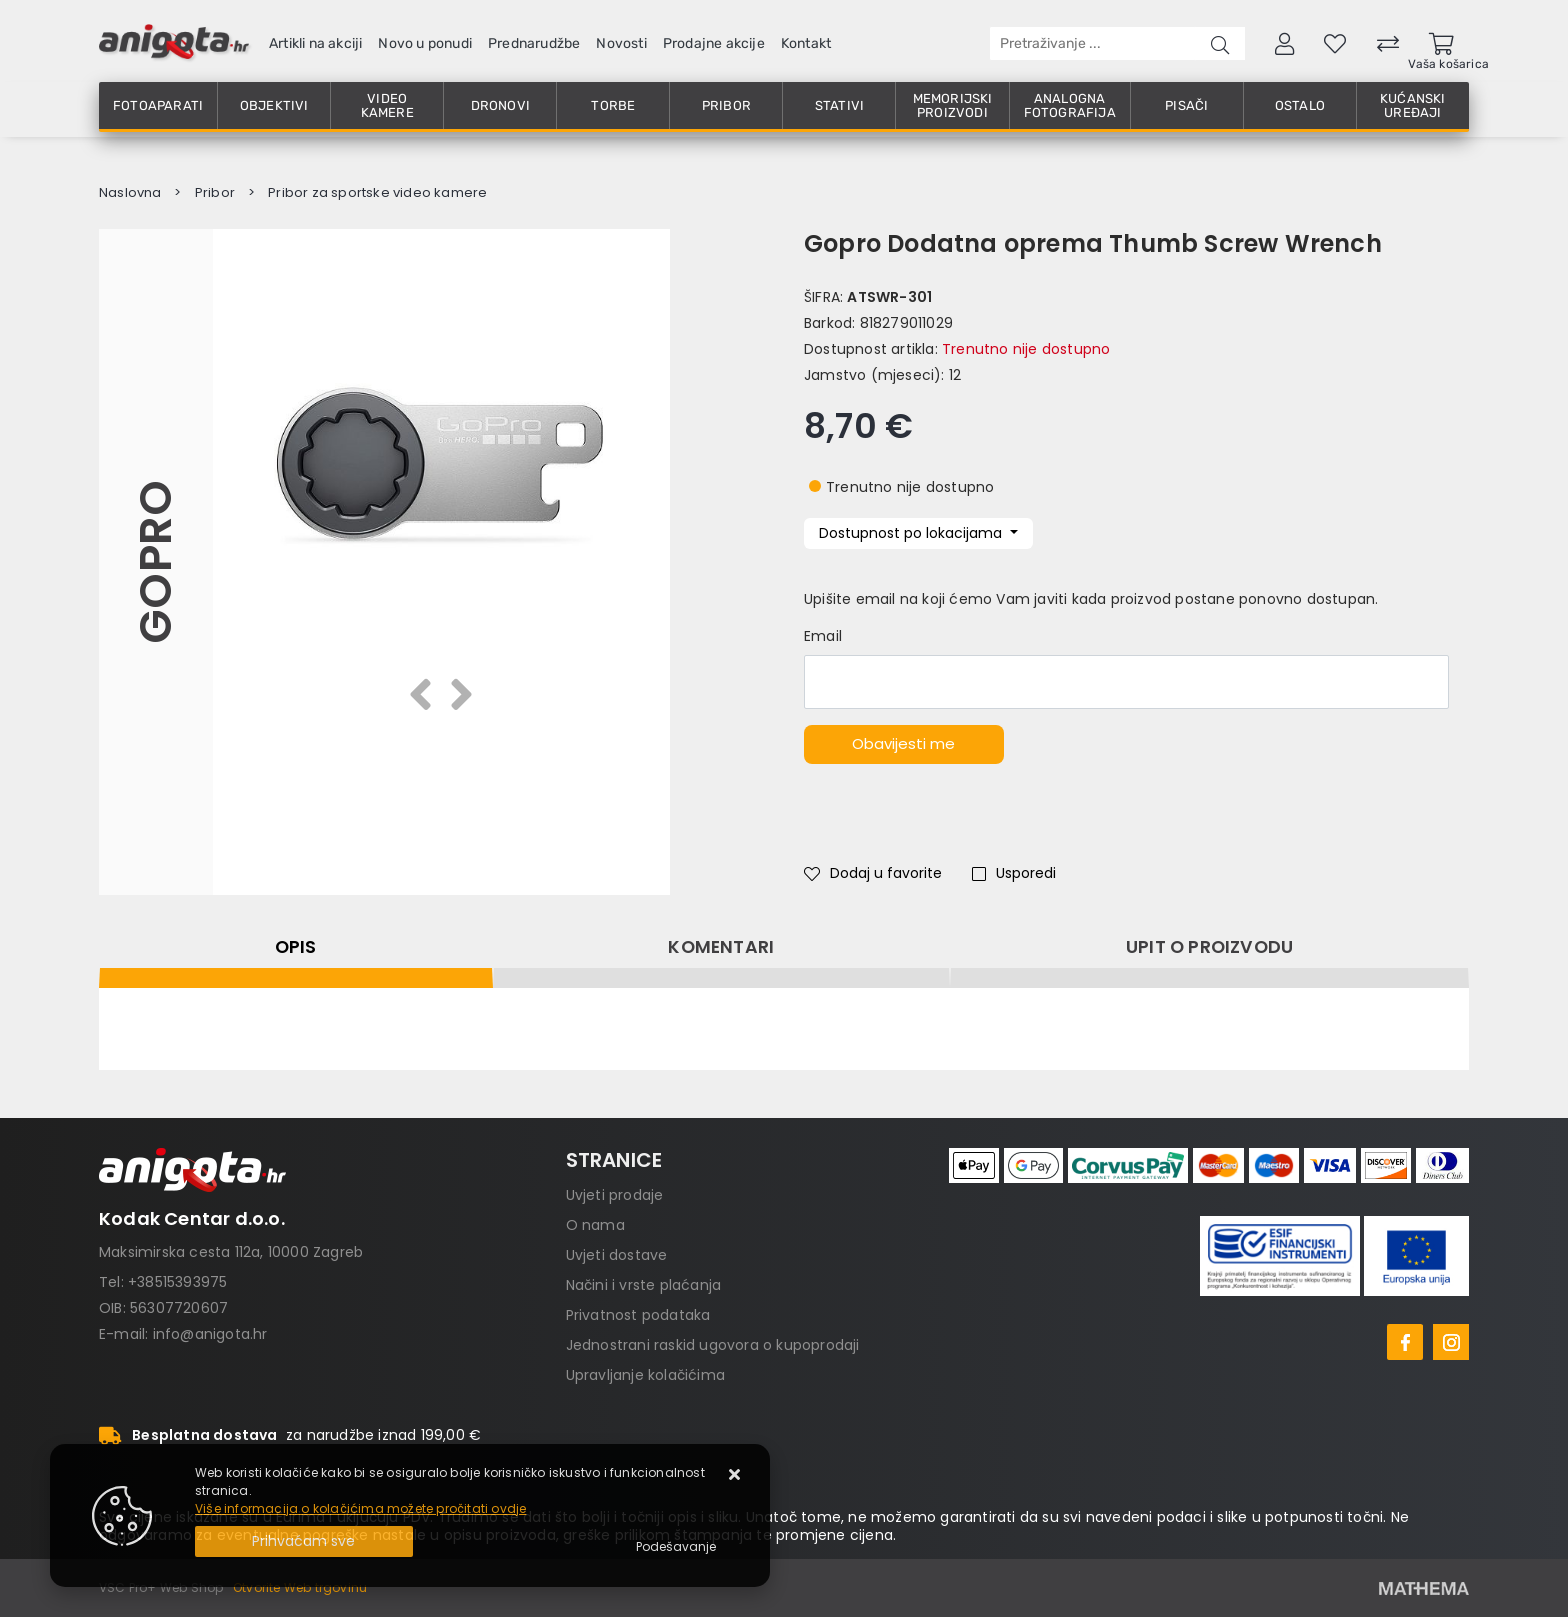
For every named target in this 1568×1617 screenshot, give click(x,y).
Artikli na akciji (315, 43)
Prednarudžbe (534, 43)
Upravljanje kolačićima (645, 1375)
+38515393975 (177, 1282)
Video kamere (387, 105)
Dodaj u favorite (873, 873)
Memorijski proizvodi (953, 105)
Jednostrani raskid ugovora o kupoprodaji (713, 1345)
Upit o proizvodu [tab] (1209, 947)
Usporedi (1014, 873)
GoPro (155, 562)
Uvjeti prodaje (615, 1195)
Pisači (1186, 105)
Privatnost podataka (638, 1315)
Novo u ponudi (425, 43)
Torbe (613, 105)
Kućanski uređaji (1413, 105)
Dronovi (500, 105)
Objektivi (274, 105)
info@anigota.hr (210, 1334)
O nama (595, 1225)
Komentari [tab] (721, 947)
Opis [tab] (296, 947)
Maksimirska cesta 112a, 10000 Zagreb (231, 1252)
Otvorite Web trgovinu (300, 1587)
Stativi (839, 105)
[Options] (676, 1547)
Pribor (726, 105)
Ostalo (1300, 105)
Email (823, 636)
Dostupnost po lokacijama (912, 533)
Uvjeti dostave (617, 1255)
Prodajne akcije (714, 43)
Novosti (621, 43)
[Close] (304, 1541)
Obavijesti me (903, 743)
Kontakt (806, 43)
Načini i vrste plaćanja (644, 1285)
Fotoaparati (158, 105)
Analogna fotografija (1070, 105)
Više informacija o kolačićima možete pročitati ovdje (360, 1508)
